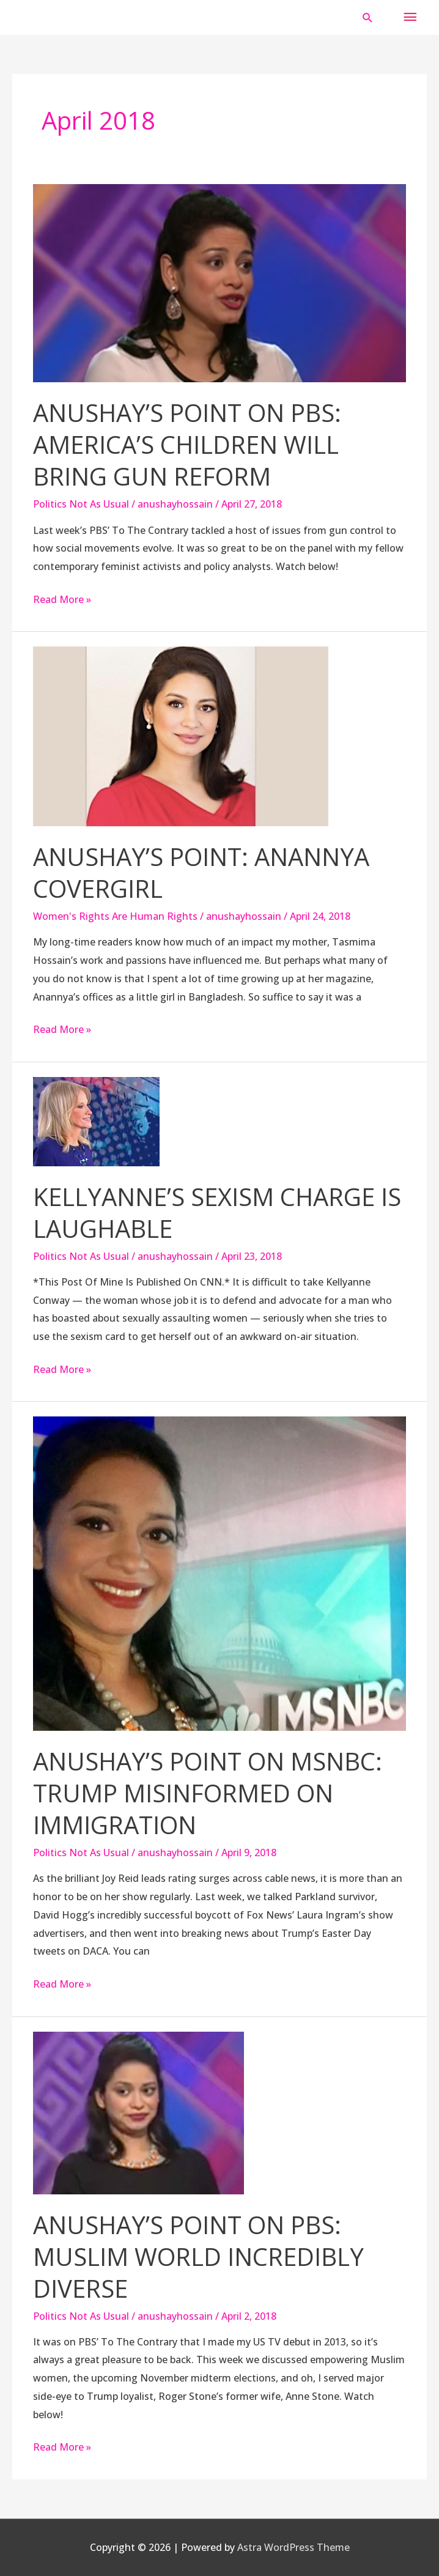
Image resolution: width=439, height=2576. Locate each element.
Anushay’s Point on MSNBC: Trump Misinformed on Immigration (207, 1792)
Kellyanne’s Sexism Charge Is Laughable (217, 1212)
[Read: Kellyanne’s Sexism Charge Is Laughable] (96, 1120)
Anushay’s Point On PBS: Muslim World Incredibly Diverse (198, 2256)
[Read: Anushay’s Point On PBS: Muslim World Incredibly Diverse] (138, 2112)
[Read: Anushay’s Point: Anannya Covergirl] (180, 735)
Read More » (62, 598)
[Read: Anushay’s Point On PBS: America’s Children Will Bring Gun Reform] (219, 282)
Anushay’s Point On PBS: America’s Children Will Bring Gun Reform (187, 444)
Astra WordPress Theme (293, 2547)
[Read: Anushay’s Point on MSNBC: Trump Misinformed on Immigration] (219, 1573)
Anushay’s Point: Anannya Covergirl (201, 872)
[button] (367, 17)
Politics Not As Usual (81, 504)
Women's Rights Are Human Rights (115, 916)
